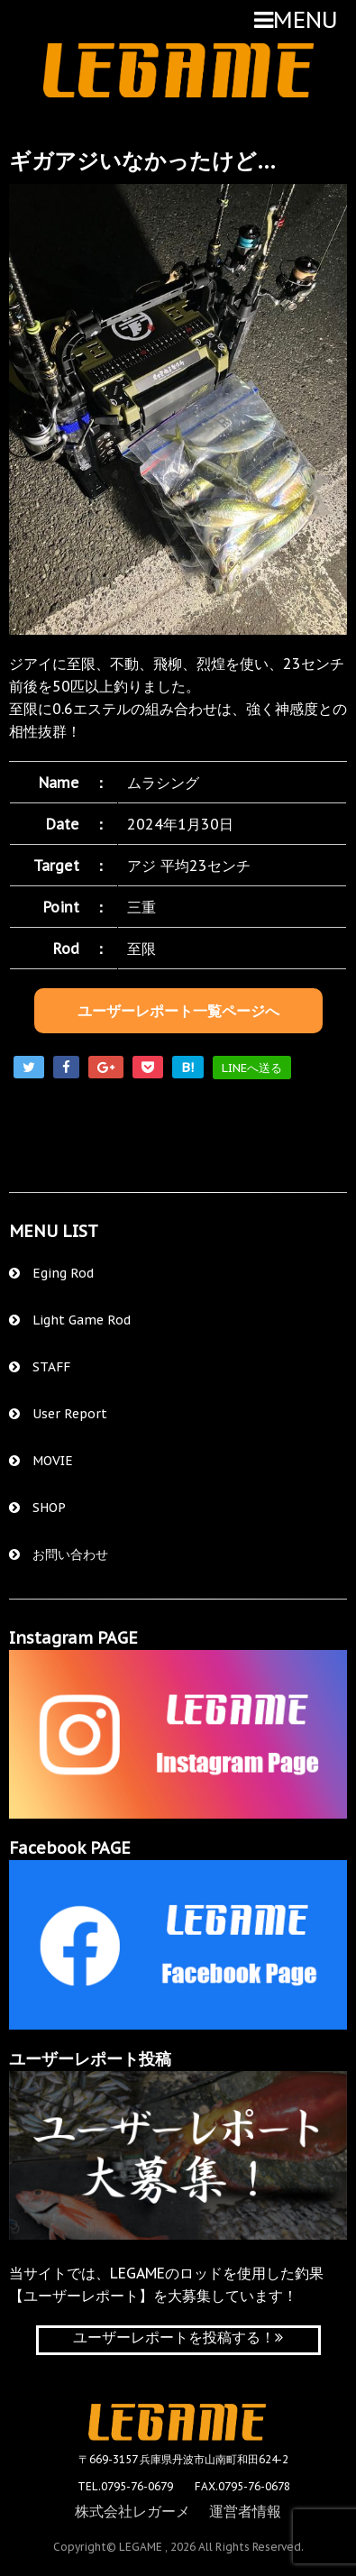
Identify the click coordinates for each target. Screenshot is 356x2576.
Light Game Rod (70, 1320)
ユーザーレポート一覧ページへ (178, 1011)
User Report (58, 1414)
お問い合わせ (58, 1554)
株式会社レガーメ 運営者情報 (178, 2511)
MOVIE (41, 1461)
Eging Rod (51, 1273)
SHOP (37, 1507)
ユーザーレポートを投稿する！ (178, 2337)
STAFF (39, 1367)
